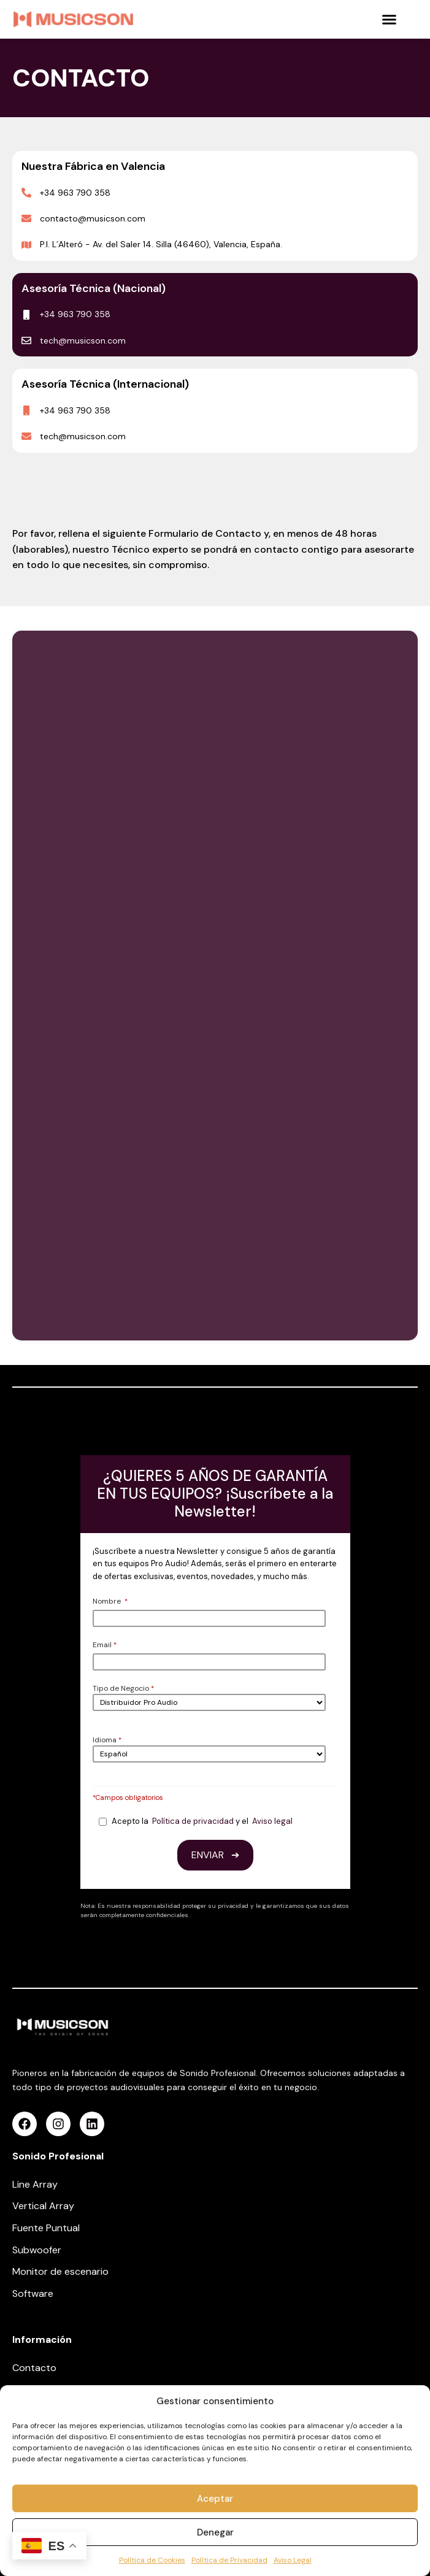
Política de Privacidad (229, 2560)
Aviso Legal (293, 2560)
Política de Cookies (152, 2560)
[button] (389, 19)
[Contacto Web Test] (215, 983)
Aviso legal (272, 1821)
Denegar (215, 2532)
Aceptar (215, 2499)
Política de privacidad (193, 1821)
